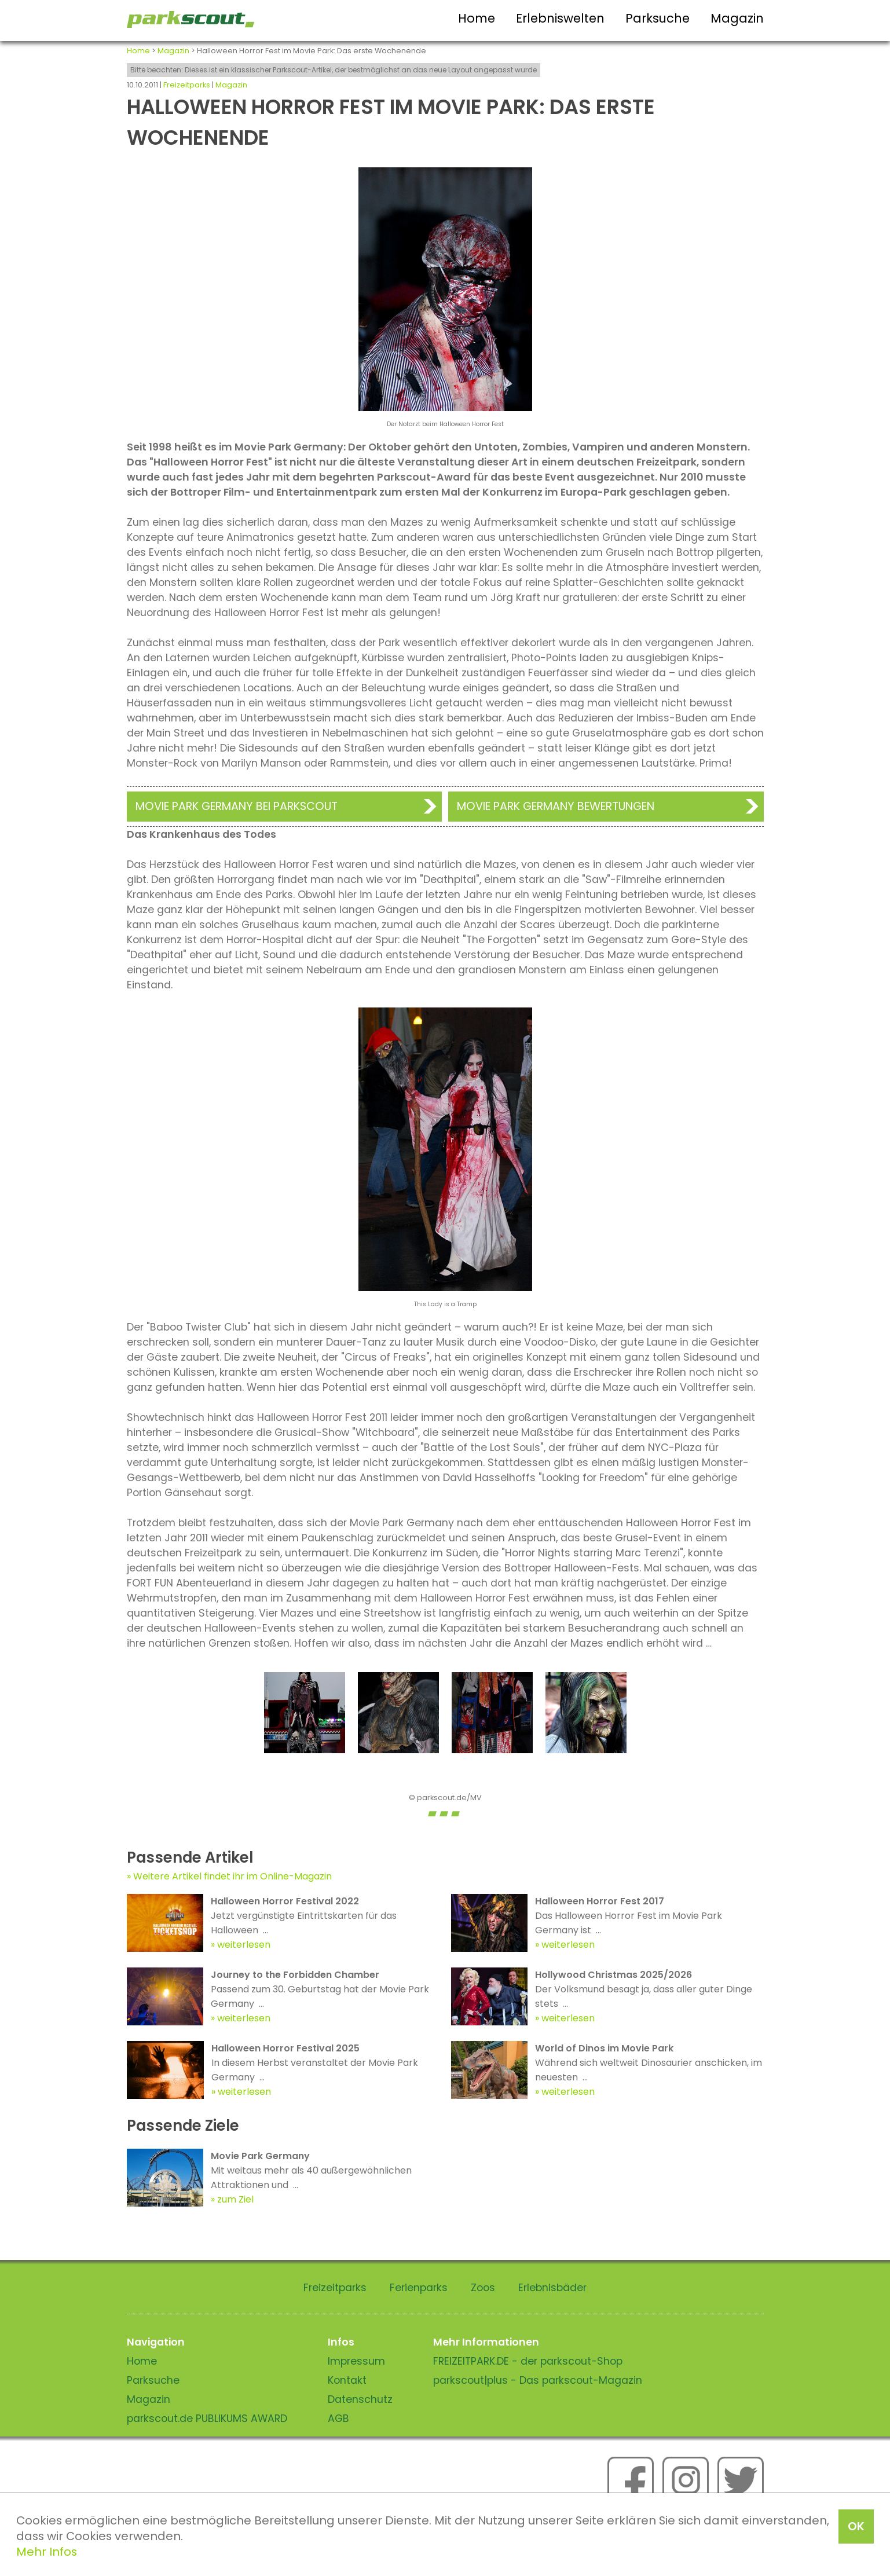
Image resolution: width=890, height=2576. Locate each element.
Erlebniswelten (560, 18)
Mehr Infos (46, 2552)
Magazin (737, 18)
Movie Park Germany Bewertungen (555, 806)
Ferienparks (419, 2288)
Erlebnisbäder (552, 2288)
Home (476, 18)
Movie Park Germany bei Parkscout (236, 806)
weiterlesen (243, 1944)
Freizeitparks (186, 85)
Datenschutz (360, 2399)
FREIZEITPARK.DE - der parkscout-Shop (527, 2361)
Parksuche (657, 18)
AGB (338, 2418)
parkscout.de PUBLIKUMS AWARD (207, 2418)
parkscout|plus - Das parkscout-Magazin (537, 2380)
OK (856, 2526)
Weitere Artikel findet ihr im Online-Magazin (232, 1876)
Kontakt (347, 2380)
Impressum (356, 2361)
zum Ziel (235, 2199)
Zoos (483, 2288)
